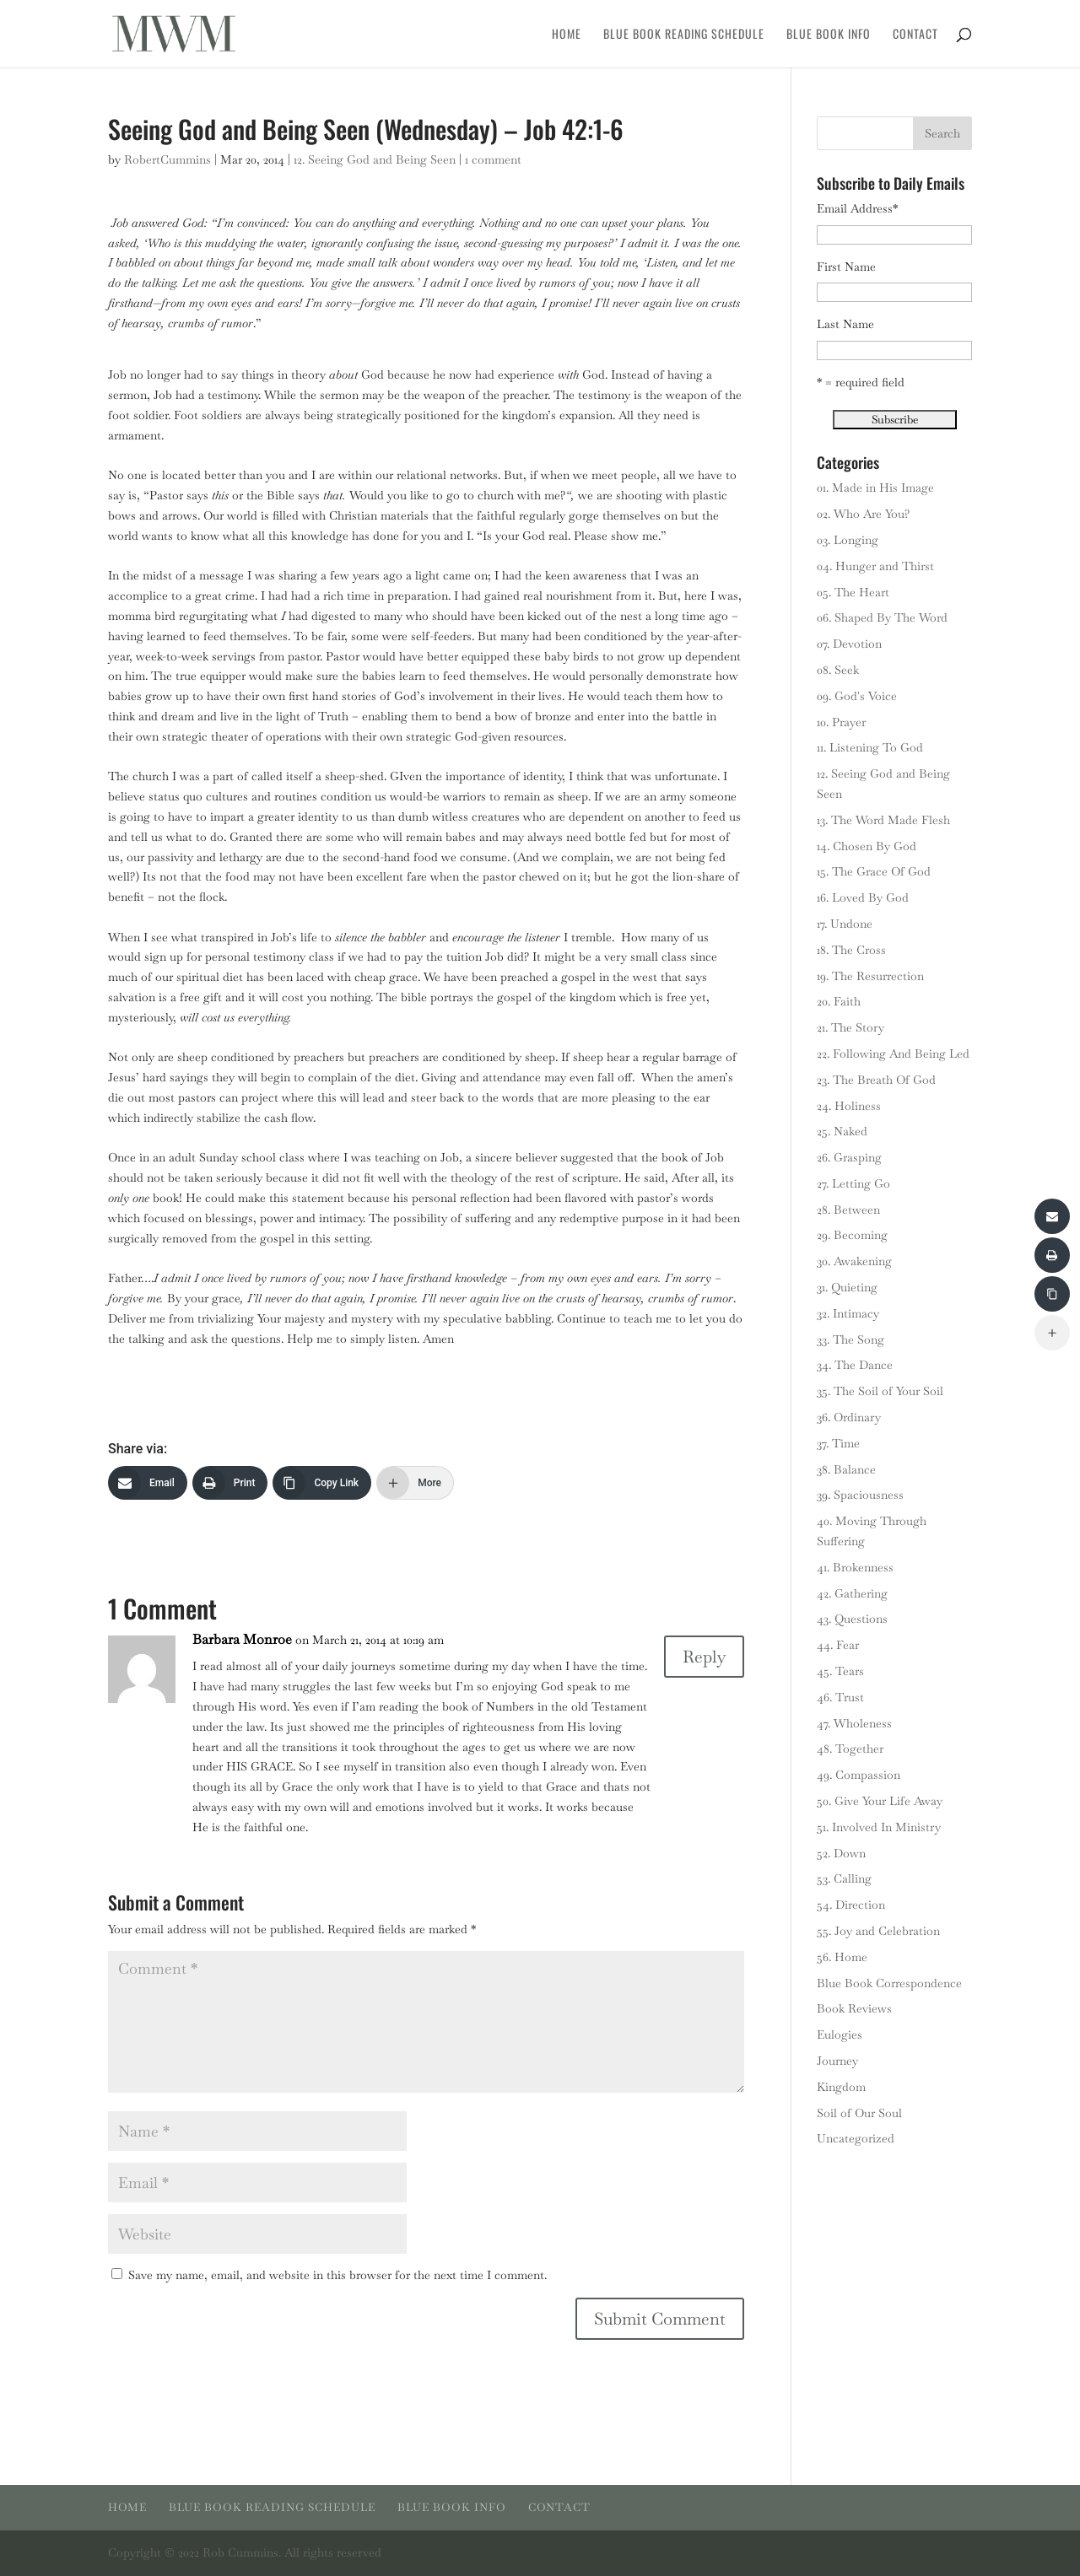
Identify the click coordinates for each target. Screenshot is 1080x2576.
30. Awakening (854, 1261)
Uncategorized (855, 2138)
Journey (837, 2060)
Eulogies (839, 2034)
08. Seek (838, 669)
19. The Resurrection (870, 976)
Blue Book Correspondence (889, 1983)
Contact (915, 35)
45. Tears (840, 1671)
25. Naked (842, 1131)
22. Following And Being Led (893, 1053)
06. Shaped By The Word (882, 617)
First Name (846, 266)
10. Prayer (841, 722)
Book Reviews (854, 2008)
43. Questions (852, 1618)
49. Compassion (858, 1774)
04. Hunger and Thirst (875, 566)
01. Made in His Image (875, 487)
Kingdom (841, 2086)
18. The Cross (851, 949)
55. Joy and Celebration (878, 1930)
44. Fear (838, 1644)
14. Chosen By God (866, 846)
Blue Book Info (828, 35)
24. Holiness (849, 1105)
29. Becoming (852, 1234)
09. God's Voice (857, 695)
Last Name (845, 323)
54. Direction (851, 1904)
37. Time (838, 1443)
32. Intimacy (848, 1313)
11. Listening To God (870, 747)
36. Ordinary (849, 1417)
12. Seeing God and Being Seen (375, 159)
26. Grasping (849, 1157)
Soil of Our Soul (859, 2113)
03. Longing (847, 539)
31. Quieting (847, 1287)
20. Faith (839, 1001)
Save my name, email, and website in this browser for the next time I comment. (337, 2274)
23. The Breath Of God (876, 1079)
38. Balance (846, 1469)
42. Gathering (852, 1593)
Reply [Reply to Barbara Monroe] (704, 1657)
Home (566, 35)
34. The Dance (855, 1364)
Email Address (857, 208)
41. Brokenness (855, 1567)
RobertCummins (167, 159)
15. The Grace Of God (874, 871)
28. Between (848, 1209)
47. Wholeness (854, 1723)
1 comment (493, 159)
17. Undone (844, 923)
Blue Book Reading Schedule (683, 35)
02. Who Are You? (863, 513)
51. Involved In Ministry (879, 1827)
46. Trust (840, 1697)
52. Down (841, 1853)
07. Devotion (849, 643)
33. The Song (850, 1339)
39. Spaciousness (860, 1494)
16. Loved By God (863, 897)
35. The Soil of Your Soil (880, 1390)
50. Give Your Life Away (879, 1800)
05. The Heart (853, 592)
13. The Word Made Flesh (883, 819)
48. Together (850, 1748)
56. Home (842, 1956)
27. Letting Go (853, 1183)
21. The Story (850, 1027)
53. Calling (844, 1878)
